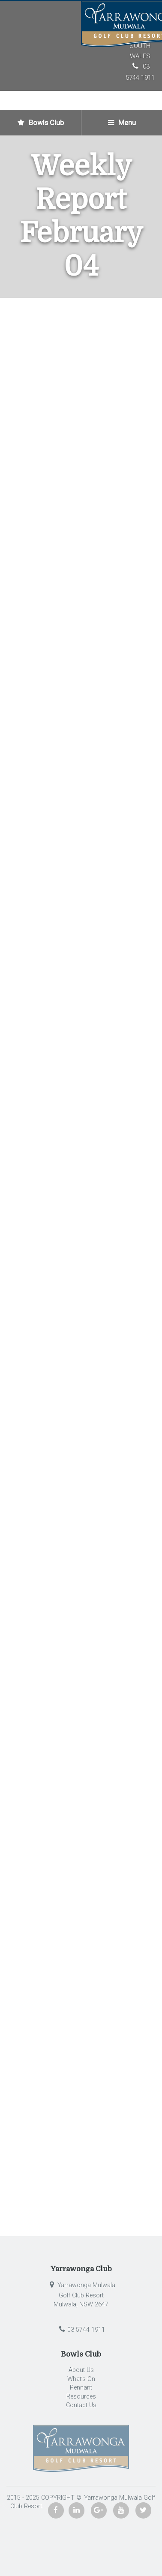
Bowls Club (41, 122)
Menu (122, 122)
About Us (81, 2370)
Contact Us (81, 2405)
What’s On (81, 2379)
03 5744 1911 (81, 2329)
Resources (81, 2396)
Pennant (81, 2387)
